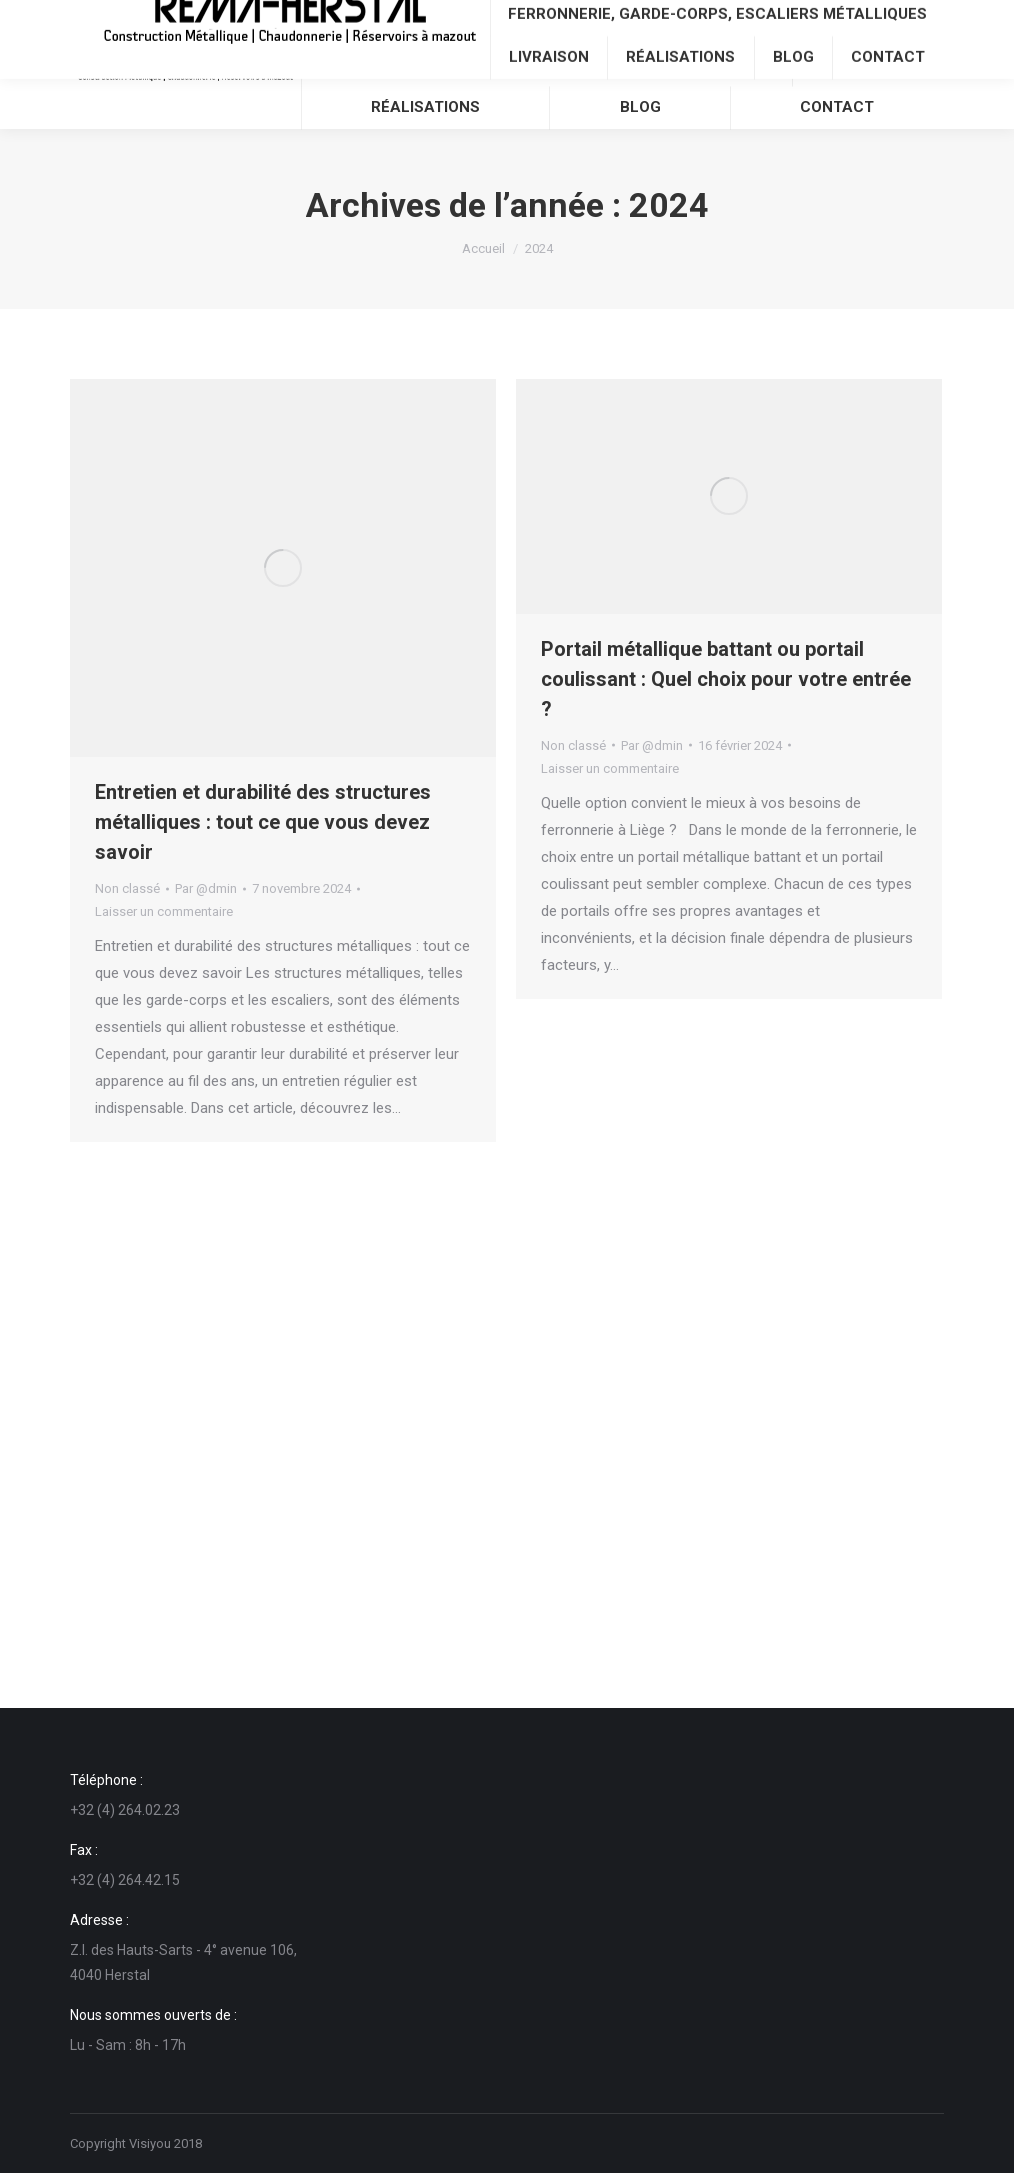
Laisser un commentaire (164, 911)
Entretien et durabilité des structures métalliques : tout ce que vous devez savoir (263, 822)
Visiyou (150, 2143)
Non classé (127, 888)
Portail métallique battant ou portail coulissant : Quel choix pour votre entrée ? (726, 679)
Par (206, 888)
